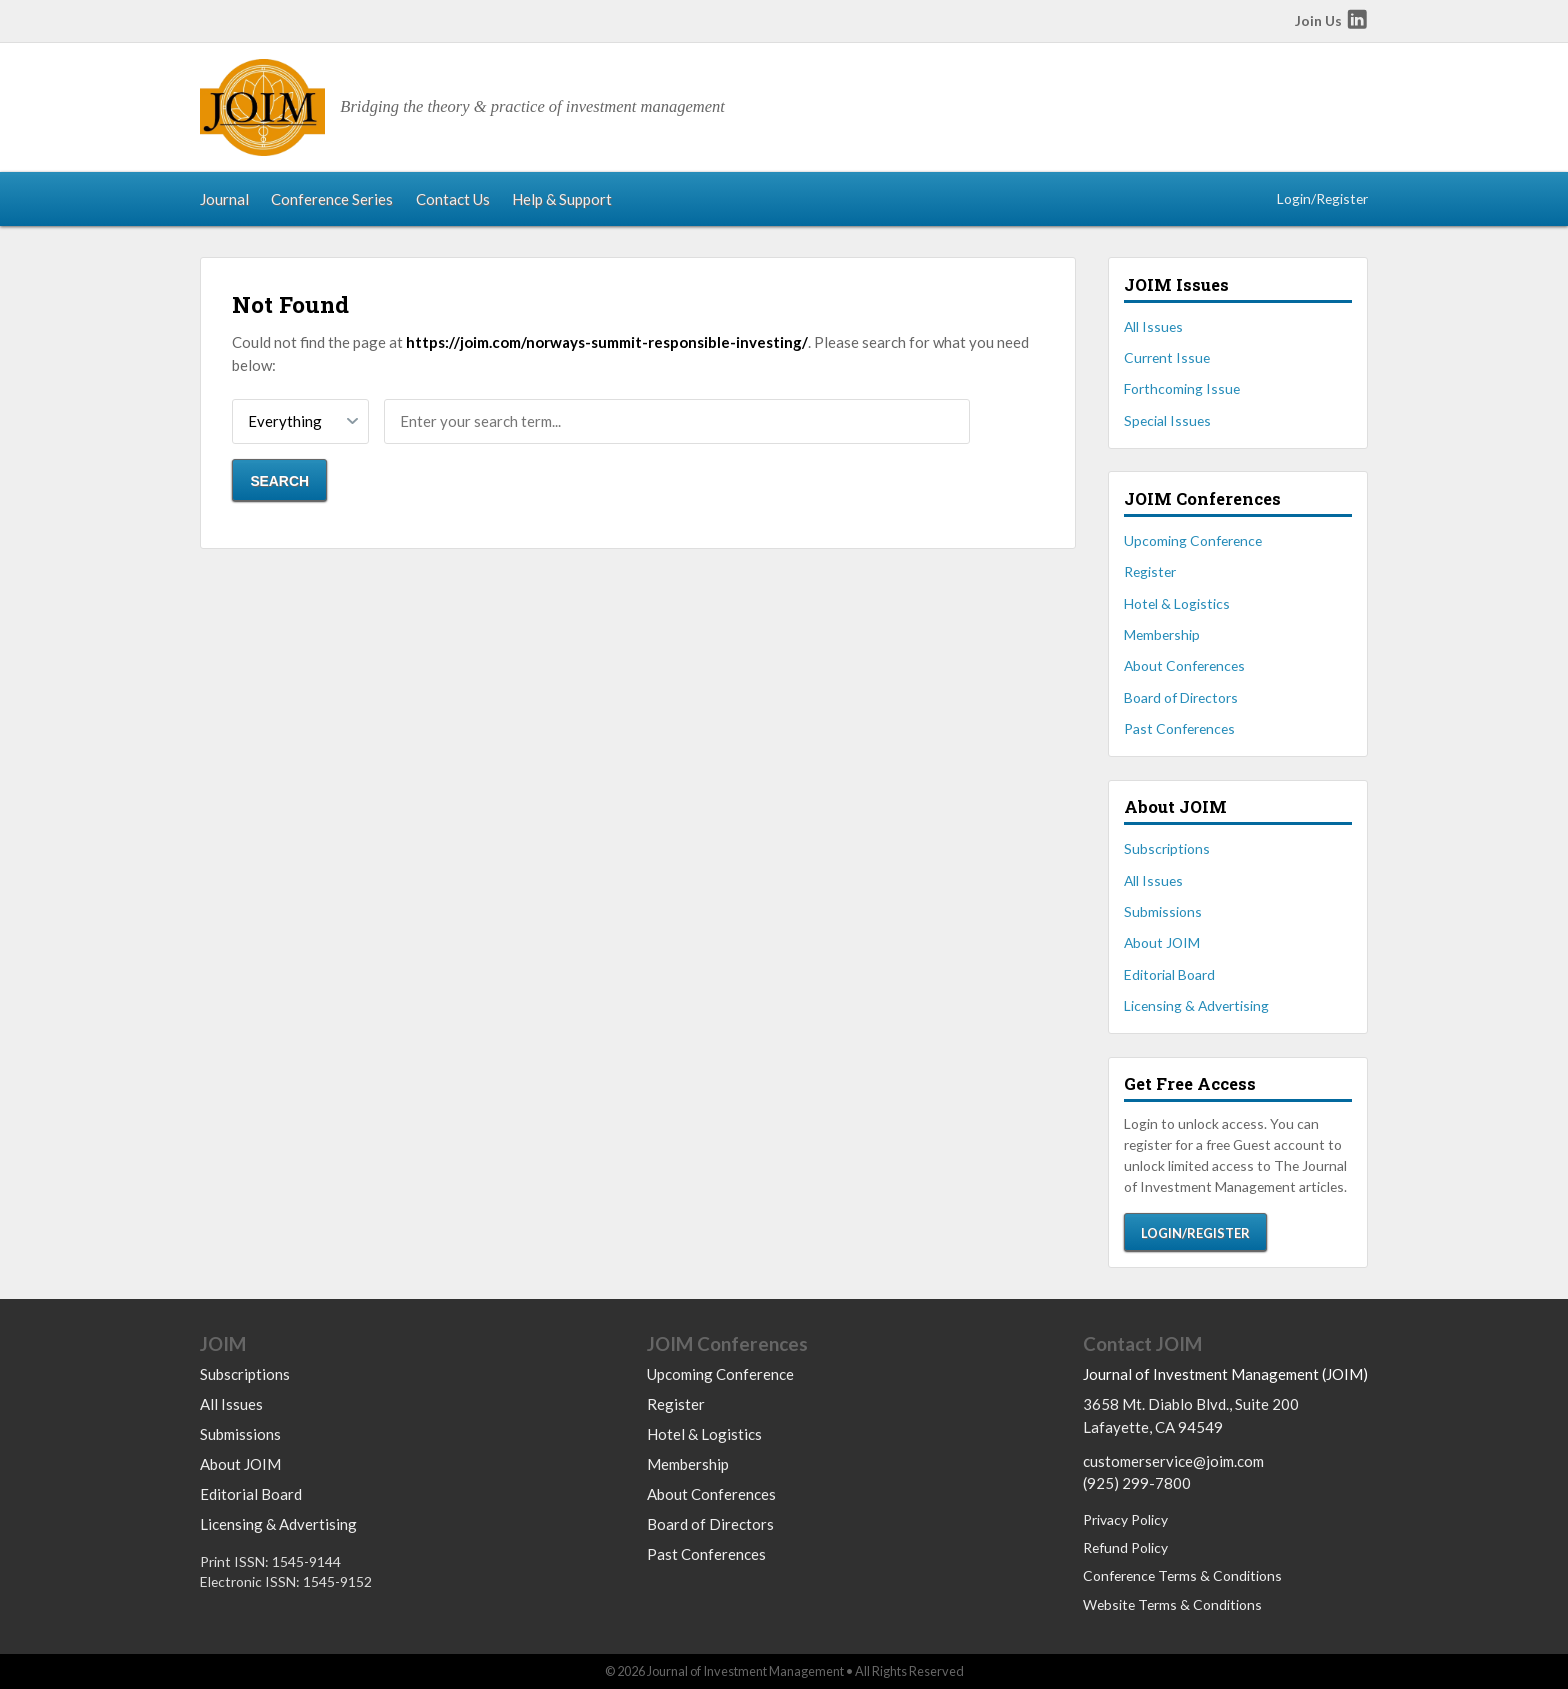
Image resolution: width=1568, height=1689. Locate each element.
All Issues (1153, 326)
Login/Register (1322, 198)
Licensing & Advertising (1196, 1005)
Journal (224, 199)
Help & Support (562, 199)
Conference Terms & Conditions (1182, 1575)
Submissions (1163, 911)
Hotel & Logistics (1177, 603)
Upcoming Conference (1193, 540)
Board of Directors (1181, 697)
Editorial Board (1169, 974)
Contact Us (453, 199)
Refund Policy (1125, 1547)
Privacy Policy (1125, 1519)
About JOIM (1162, 942)
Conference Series (332, 199)
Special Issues (1167, 420)
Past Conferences (1179, 728)
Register (1150, 571)
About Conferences (1184, 665)
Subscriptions (1167, 848)
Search (279, 481)
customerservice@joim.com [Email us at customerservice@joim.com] (1173, 1461)
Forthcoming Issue (1182, 388)
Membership (1162, 634)
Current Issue (1167, 357)
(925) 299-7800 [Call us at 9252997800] (1137, 1483)
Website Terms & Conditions (1172, 1604)
